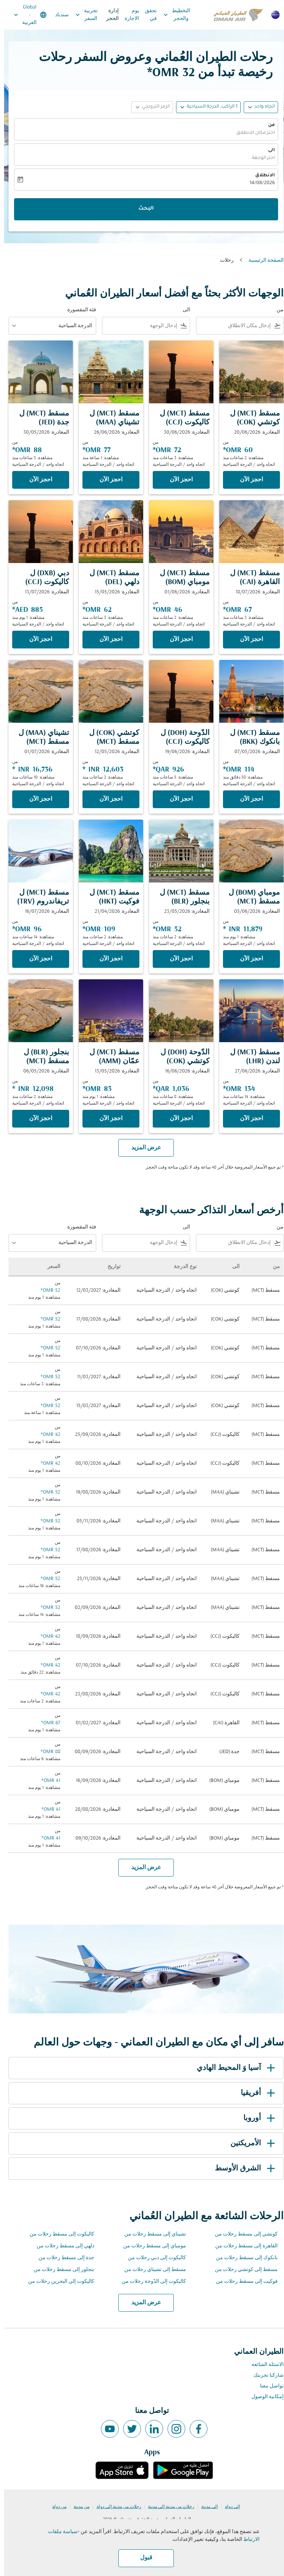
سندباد (58, 15)
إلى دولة (228, 2507)
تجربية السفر (81, 14)
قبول (142, 2558)
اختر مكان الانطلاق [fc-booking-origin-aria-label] (251, 133)
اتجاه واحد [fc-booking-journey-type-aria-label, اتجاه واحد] (260, 106)
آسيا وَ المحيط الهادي (233, 2068)
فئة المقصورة (77, 310)
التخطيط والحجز (171, 14)
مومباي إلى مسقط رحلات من (150, 2246)
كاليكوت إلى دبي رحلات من (153, 2258)
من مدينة (77, 2507)
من (267, 125)
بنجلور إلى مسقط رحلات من (60, 2269)
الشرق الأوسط (242, 2168)
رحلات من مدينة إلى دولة (114, 2507)
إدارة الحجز (108, 14)
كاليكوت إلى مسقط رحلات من (58, 2234)
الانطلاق (261, 175)
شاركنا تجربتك (264, 2375)
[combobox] (231, 326)
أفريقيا (255, 2093)
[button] (204, 107)
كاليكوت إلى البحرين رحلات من (57, 2281)
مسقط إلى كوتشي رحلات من (242, 2269)
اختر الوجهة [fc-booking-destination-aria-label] (259, 158)
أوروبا (256, 2118)
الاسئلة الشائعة (263, 2364)
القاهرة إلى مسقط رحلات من (242, 2246)
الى (267, 150)
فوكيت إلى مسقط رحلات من (243, 2281)
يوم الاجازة (128, 14)
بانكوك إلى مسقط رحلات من (243, 2258)
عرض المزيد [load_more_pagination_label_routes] (142, 2303)
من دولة (55, 2507)
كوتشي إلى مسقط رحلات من (242, 2234)
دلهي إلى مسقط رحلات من (61, 2246)
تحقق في (147, 14)
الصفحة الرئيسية (262, 260)
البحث (142, 209)
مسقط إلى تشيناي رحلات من (151, 2269)
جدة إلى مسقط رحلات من (62, 2258)
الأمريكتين (250, 2143)
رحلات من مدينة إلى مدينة (167, 2507)
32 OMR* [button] (166, 73)
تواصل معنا (268, 2386)
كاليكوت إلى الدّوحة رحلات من (150, 2281)
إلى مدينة (205, 2507)
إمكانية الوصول (263, 2397)
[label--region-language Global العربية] (25, 14)
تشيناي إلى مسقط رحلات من (151, 2234)
